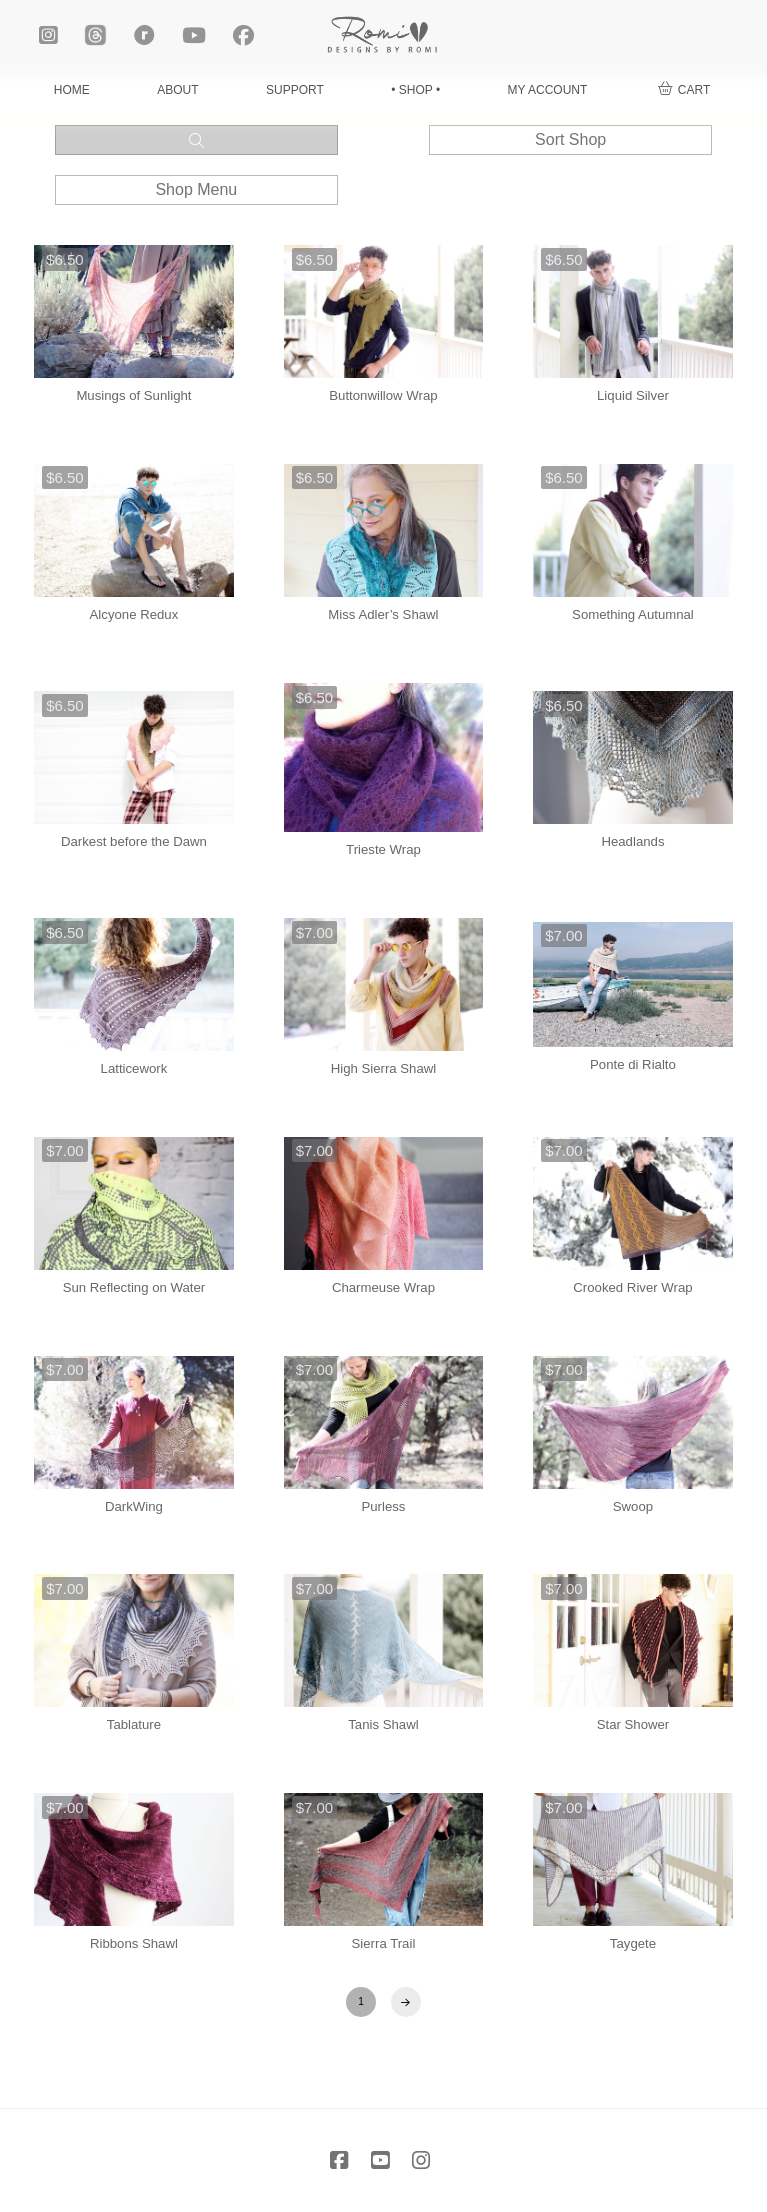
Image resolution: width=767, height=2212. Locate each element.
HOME (72, 90)
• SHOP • (415, 90)
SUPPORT (295, 90)
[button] (684, 90)
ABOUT (177, 90)
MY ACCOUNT (548, 90)
